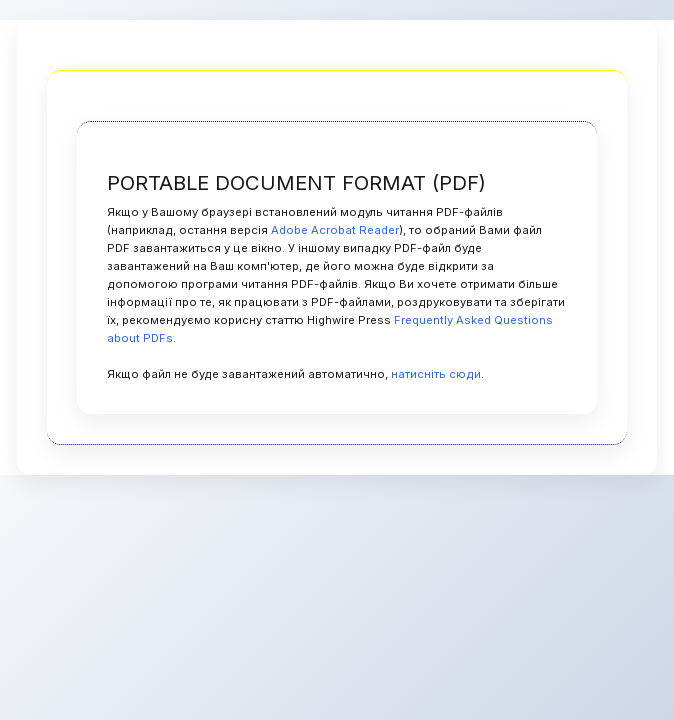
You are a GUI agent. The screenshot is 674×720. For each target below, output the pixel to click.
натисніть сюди (436, 374)
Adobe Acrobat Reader (335, 230)
